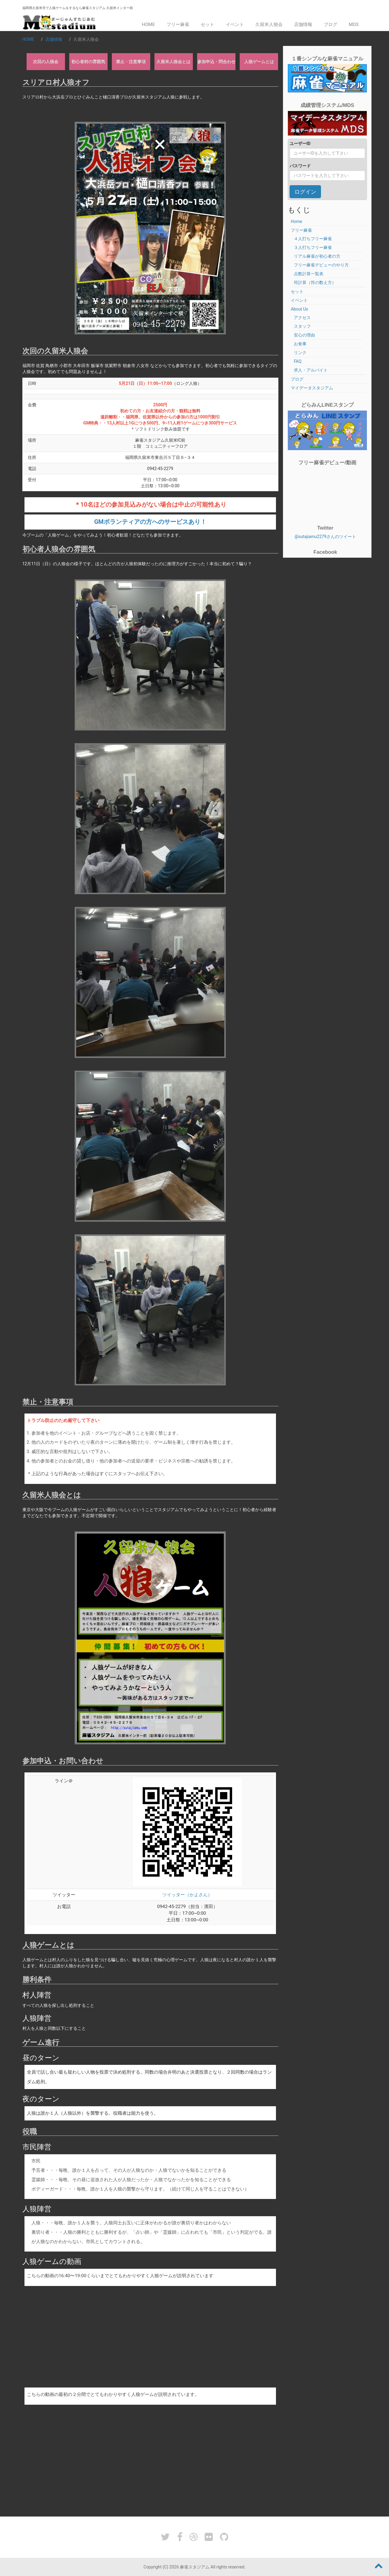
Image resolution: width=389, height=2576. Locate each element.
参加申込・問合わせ (216, 61)
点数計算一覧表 (308, 273)
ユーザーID (300, 143)
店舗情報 (303, 24)
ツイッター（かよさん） (187, 1894)
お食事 (300, 343)
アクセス (302, 317)
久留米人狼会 (269, 24)
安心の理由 (304, 335)
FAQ (297, 361)
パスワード (300, 165)
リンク (300, 352)
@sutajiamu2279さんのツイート (325, 536)
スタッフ (302, 326)
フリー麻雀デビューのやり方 (321, 265)
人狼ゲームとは (259, 61)
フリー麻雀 (178, 24)
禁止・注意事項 (131, 61)
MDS (354, 24)
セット (207, 24)
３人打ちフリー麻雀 (313, 247)
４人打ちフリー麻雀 (313, 238)
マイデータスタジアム (312, 387)
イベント (235, 24)
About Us (299, 309)
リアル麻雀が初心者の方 (317, 256)
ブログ (330, 24)
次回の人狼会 (45, 61)
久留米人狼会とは (173, 61)
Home (148, 24)
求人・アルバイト (311, 370)
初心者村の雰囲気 (88, 61)
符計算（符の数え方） (315, 282)
